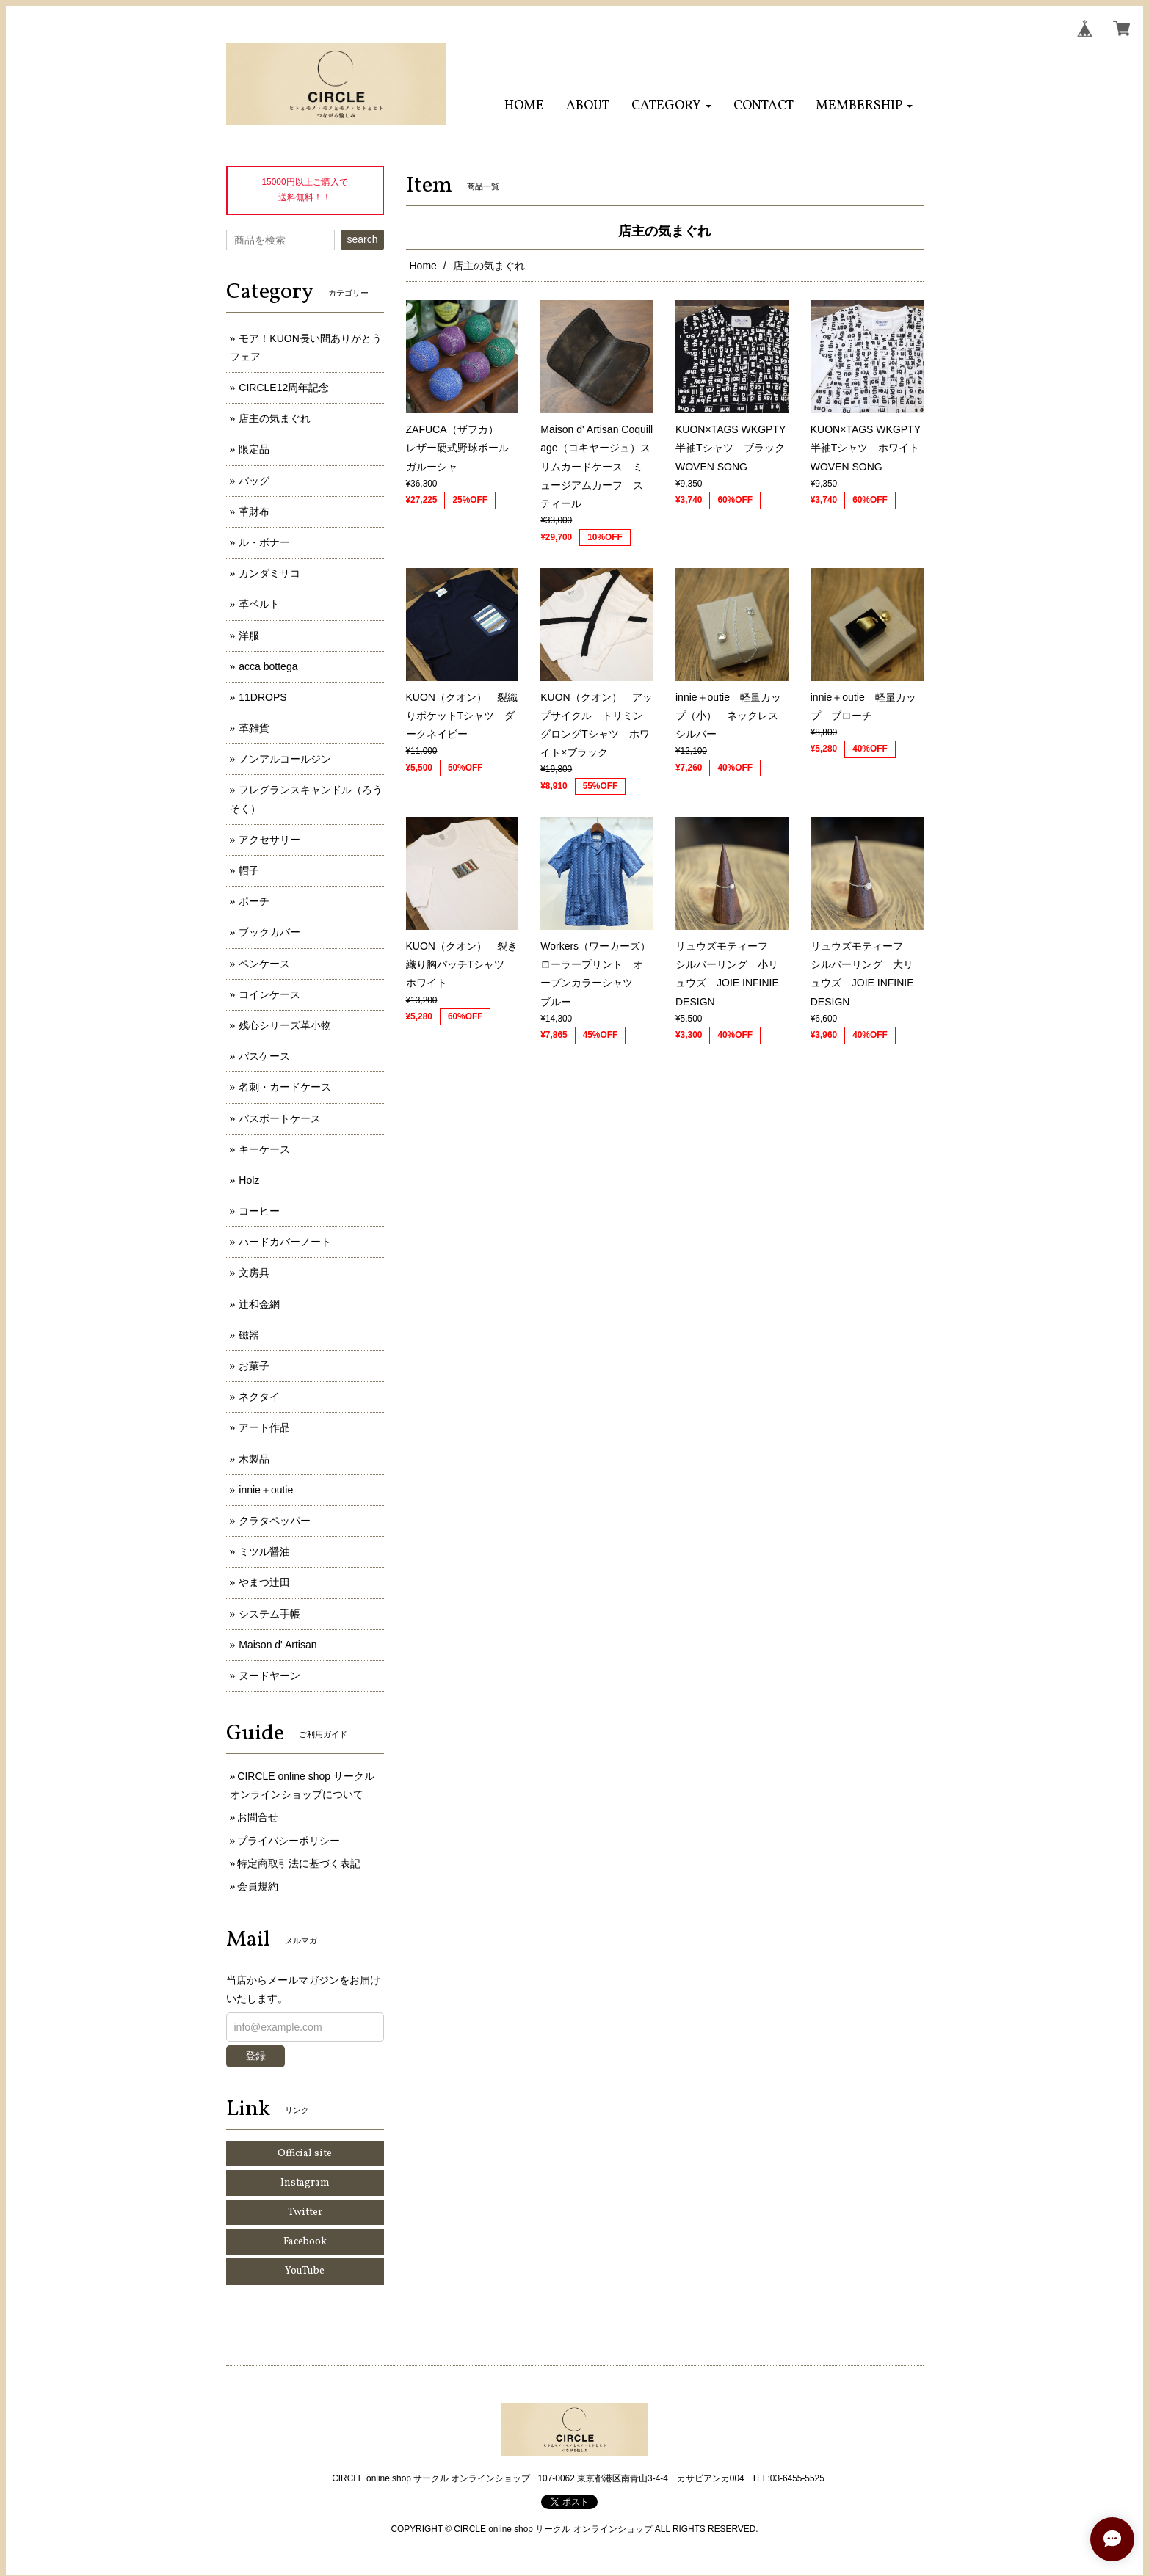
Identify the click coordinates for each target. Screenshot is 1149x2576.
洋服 (249, 635)
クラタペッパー (275, 1521)
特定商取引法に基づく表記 (298, 1863)
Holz (249, 1180)
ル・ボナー (264, 542)
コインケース (269, 994)
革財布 (254, 511)
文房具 (254, 1272)
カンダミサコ (269, 573)
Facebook (305, 2242)
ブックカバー (269, 932)
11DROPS (262, 697)
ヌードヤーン (269, 1675)
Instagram (305, 2183)
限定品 (254, 449)
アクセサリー (269, 839)
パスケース (264, 1056)
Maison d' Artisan (277, 1645)
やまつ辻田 (264, 1582)
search (362, 239)
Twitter (305, 2212)
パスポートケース (280, 1118)
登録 (255, 2056)
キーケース (264, 1149)
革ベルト (259, 604)
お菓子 (254, 1366)
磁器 (249, 1335)
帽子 (249, 870)
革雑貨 (254, 728)
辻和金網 (259, 1304)
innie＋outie (266, 1490)
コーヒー (259, 1211)
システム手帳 (269, 1614)
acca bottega (268, 666)
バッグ (254, 481)
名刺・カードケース (285, 1087)
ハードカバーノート (285, 1242)
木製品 (254, 1459)
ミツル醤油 (264, 1551)
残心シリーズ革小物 (285, 1025)
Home (423, 266)
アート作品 (264, 1427)
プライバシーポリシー (288, 1841)
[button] (671, 106)
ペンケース (264, 963)
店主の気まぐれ (275, 418)
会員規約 (257, 1886)
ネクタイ (259, 1396)
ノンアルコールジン (285, 759)
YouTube (305, 2271)
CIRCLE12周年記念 (284, 387)
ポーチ (254, 901)
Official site (305, 2154)
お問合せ (257, 1817)
